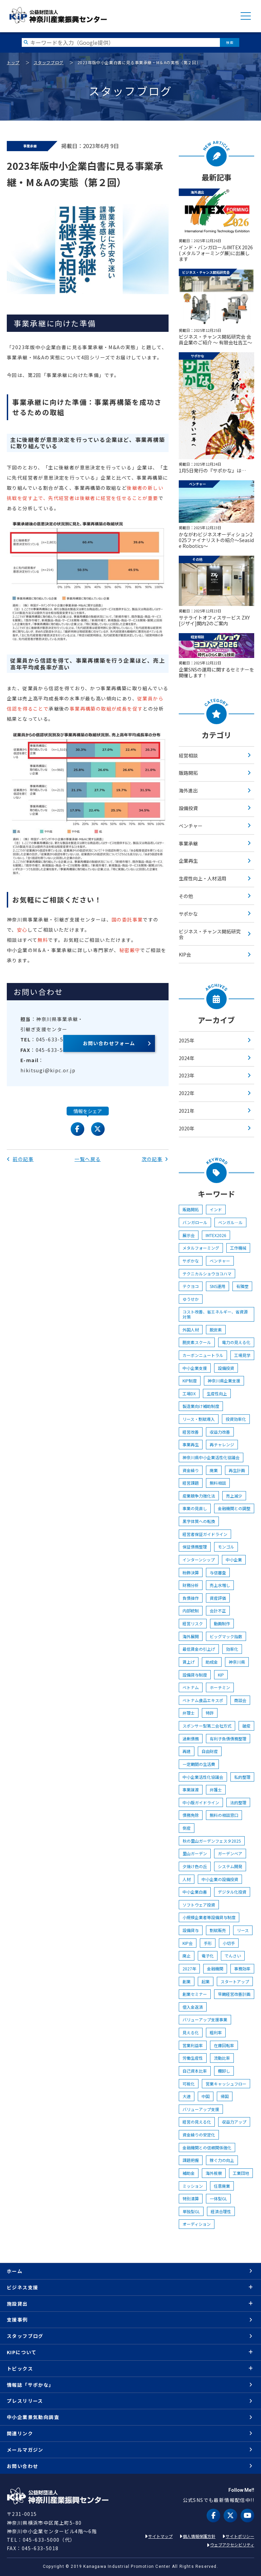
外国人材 (190, 1329)
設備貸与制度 (194, 1675)
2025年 (186, 1040)
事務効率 (242, 1968)
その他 (186, 896)
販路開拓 (188, 772)
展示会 (188, 1235)
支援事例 (17, 2319)
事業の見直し (194, 1508)
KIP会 (185, 954)
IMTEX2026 (216, 1235)
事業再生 (190, 1444)
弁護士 (216, 1789)
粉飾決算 (190, 1572)
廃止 (186, 1955)
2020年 (186, 1128)
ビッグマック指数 (226, 1636)
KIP (221, 1675)
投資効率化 (236, 1419)
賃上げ (188, 1662)
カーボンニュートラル (202, 1355)
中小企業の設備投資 (220, 1879)
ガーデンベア (230, 1853)
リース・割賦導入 (198, 1419)
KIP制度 (189, 1380)
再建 (186, 1751)
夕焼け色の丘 (194, 1866)
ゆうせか (190, 1299)
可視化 (188, 2084)
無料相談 (218, 1483)
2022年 (186, 1093)
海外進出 (188, 790)
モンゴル (226, 1547)
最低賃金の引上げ (198, 1649)
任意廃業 (222, 2186)
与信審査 (218, 1572)
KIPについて (22, 2352)
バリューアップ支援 (200, 2109)
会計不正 (218, 1610)
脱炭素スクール (196, 1342)
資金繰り (190, 1470)
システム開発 (230, 1866)
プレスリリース (25, 2400)
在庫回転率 (224, 2045)
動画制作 (222, 1623)
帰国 (225, 2096)
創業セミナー (194, 1994)
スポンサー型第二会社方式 (206, 1726)
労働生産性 (192, 2058)
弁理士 (188, 1713)
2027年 (189, 1968)
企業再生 (188, 860)
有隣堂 (242, 1286)
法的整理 (238, 1802)
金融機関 (215, 1968)
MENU (246, 16)
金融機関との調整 (234, 1508)
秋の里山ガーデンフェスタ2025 (211, 1841)
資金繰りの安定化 (198, 2134)
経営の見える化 (196, 2122)
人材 (186, 1879)
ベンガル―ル (230, 1222)
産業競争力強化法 (198, 1496)
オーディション (196, 2224)
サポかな (188, 913)
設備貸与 (190, 1930)
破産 (246, 1726)
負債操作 (190, 1598)
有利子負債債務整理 (228, 1738)
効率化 (232, 1649)
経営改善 (190, 1432)
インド (216, 1209)
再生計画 (237, 1470)
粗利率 (216, 2032)
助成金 (212, 1662)
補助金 (188, 2173)
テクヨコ (190, 1286)
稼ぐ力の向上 (222, 2160)
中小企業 (234, 1559)
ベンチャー (191, 825)
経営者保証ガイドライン (204, 1534)
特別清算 (190, 2198)
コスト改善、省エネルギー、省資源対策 (215, 1314)
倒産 (186, 1828)
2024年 (186, 1058)
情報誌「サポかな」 (30, 2384)
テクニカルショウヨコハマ (206, 1273)
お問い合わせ (22, 2466)
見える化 (190, 2032)
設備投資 (188, 808)
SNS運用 (217, 1286)
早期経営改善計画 (234, 1994)
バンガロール (194, 1222)
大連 (186, 2096)
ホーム (14, 2271)
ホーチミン (220, 1687)
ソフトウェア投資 (198, 1905)
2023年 (186, 1075)
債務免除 (190, 1815)
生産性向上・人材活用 (202, 878)
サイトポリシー (240, 2536)
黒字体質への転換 (198, 1521)
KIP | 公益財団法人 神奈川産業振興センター (58, 15)
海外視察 (214, 2173)
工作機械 (238, 1248)
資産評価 (218, 1598)
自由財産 (210, 1751)
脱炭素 (216, 1329)
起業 (206, 1981)
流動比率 (222, 2058)
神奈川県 (237, 1662)
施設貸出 (17, 2303)
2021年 (186, 1110)
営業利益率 (192, 2045)
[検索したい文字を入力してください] (121, 42)
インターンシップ (198, 1559)
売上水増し (220, 1585)
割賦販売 (218, 1930)
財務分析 (190, 1585)
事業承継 (188, 843)
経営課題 (190, 1483)
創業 (186, 1981)
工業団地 (241, 2173)
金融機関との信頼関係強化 (206, 2147)
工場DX (189, 1393)
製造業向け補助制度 (200, 1406)
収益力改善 (220, 1432)
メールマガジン (25, 2449)
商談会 (240, 1700)
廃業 (214, 1470)
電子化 (208, 1955)
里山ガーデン (194, 1853)
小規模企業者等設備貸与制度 (209, 1917)
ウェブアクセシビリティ (232, 2544)
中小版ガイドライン (200, 1802)
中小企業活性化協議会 (202, 1777)
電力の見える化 (236, 1342)
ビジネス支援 (22, 2287)
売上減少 (234, 1496)
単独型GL (191, 2211)
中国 (206, 2096)
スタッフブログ (49, 62)
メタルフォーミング (200, 1248)
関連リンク (20, 2433)
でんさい (233, 1955)
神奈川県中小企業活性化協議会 (211, 1457)
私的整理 (242, 1777)
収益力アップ (234, 2122)
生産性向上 (217, 1393)
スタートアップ (235, 1981)
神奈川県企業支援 (224, 1380)
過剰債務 (190, 1738)
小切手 (229, 1943)
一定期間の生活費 (198, 1764)
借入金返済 (192, 2007)
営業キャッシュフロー (226, 2084)
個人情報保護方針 (199, 2536)
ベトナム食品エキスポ (202, 1700)
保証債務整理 (194, 1547)
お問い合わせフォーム (109, 1043)
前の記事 (20, 1159)
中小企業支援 (194, 1368)
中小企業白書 (194, 1892)
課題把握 (190, 2160)
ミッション (192, 2186)
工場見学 (242, 1355)
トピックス (20, 2368)
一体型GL (218, 2198)
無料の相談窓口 (224, 1815)
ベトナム (190, 1687)
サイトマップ (160, 2536)
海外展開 (190, 1636)
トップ (13, 62)
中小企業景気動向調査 (33, 2417)
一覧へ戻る (87, 1159)
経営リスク (192, 1623)
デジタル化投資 (232, 1892)
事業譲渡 (190, 1789)
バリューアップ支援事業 (204, 2019)
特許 (210, 1713)
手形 (208, 1943)
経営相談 (188, 755)
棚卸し (224, 2071)
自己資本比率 (194, 2071)
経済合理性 (221, 2211)
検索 (229, 42)
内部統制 (190, 1610)
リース (243, 1930)
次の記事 (155, 1159)
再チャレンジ (222, 1444)
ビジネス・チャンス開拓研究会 (210, 934)
